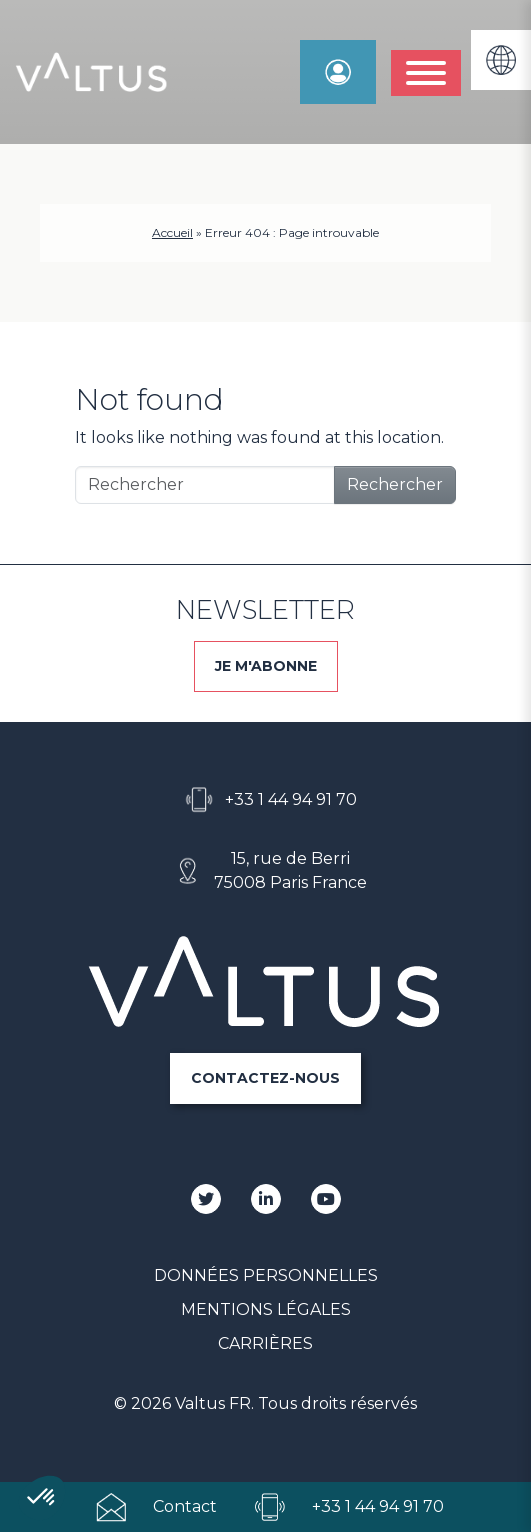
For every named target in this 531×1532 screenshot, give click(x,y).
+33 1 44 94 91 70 (291, 799)
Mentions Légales (266, 1309)
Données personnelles (266, 1275)
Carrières (265, 1343)
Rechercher (395, 484)
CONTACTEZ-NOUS (265, 1078)
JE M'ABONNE (266, 666)
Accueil (172, 232)
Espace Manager (338, 72)
